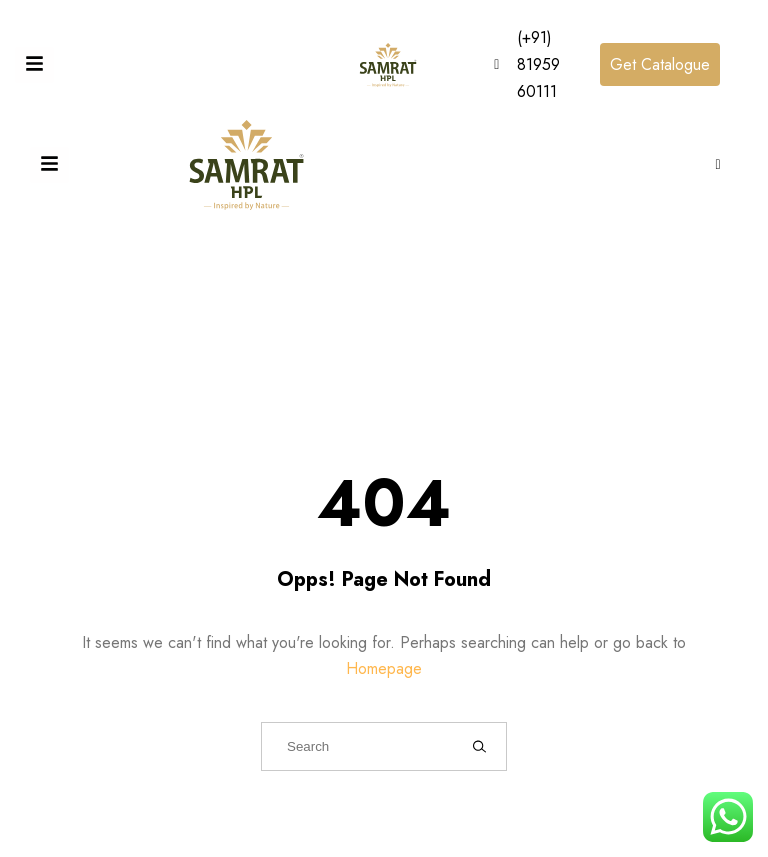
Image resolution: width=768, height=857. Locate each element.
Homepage (384, 668)
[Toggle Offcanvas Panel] (34, 65)
